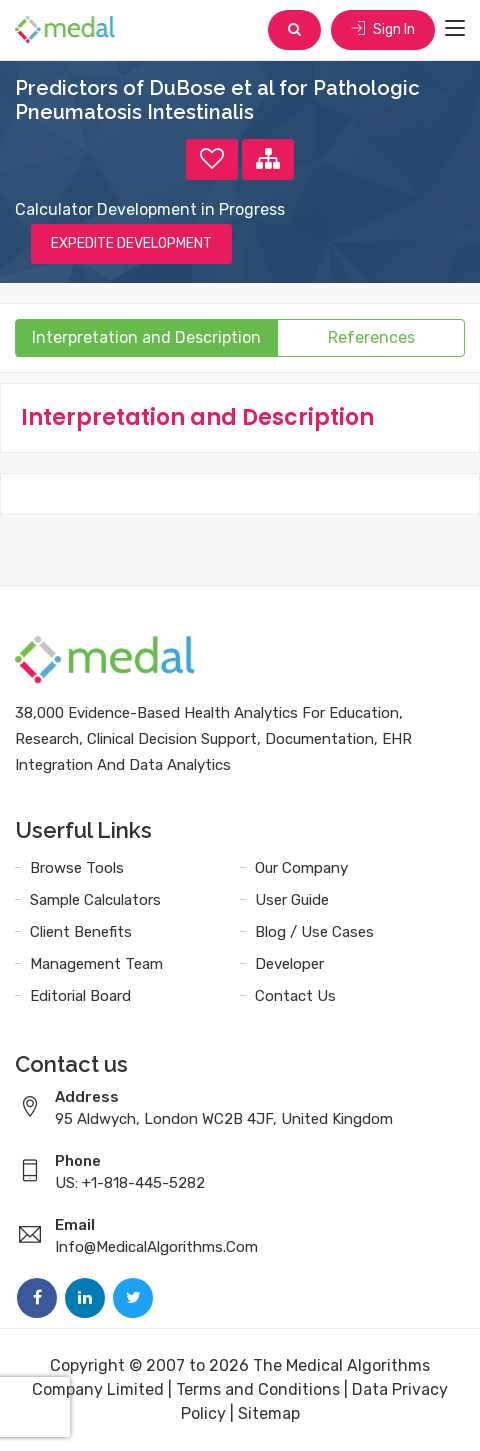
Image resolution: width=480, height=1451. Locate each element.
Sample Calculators (95, 900)
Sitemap (269, 1413)
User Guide (292, 900)
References (371, 337)
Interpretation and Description (146, 337)
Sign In (383, 29)
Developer (289, 964)
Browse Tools (77, 868)
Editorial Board (80, 996)
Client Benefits (81, 932)
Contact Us (295, 996)
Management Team (96, 964)
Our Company (301, 868)
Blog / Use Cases (314, 932)
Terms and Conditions (258, 1389)
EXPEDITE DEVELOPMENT (131, 243)
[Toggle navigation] (455, 29)
